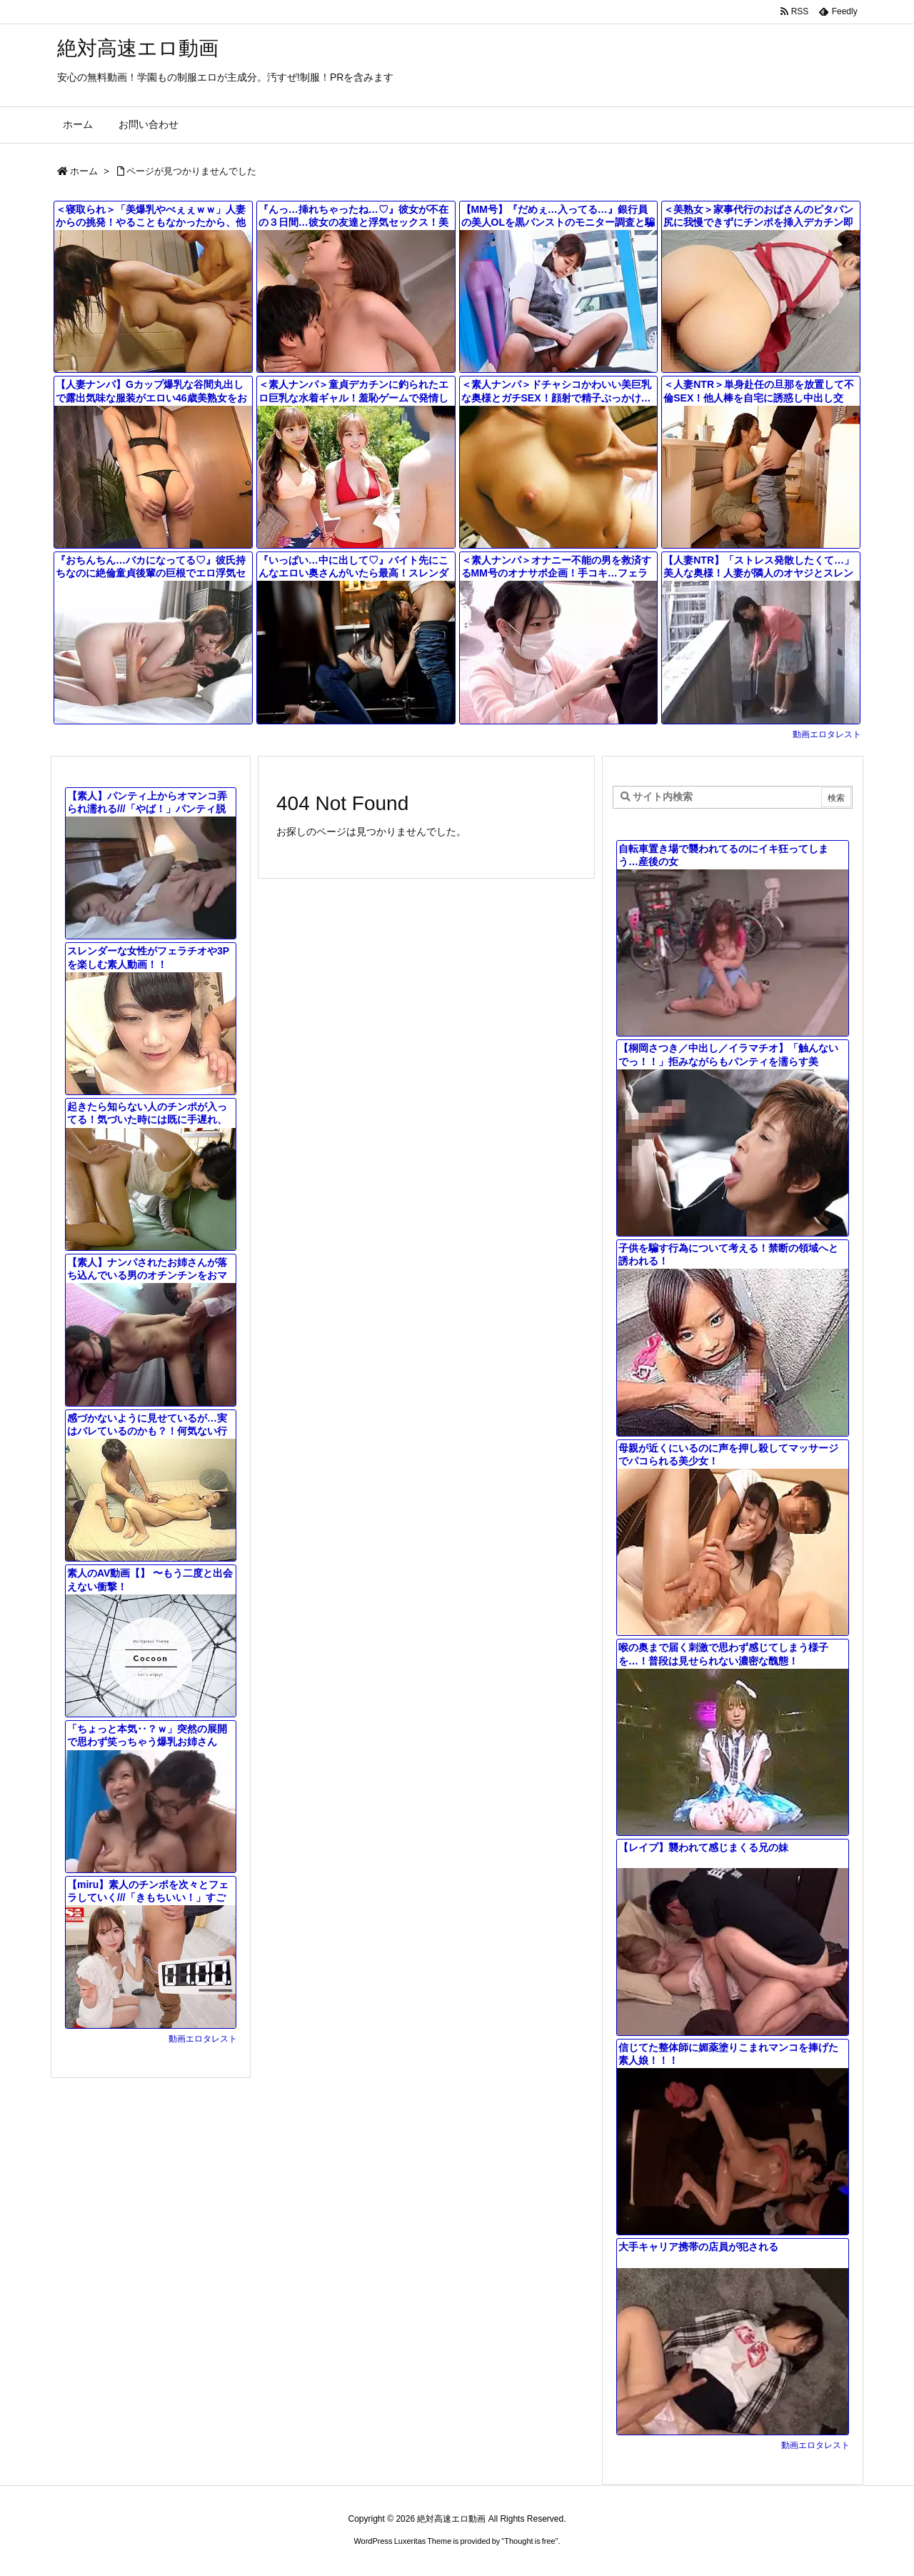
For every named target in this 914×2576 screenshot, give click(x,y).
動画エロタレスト (827, 734)
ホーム (84, 171)
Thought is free (529, 2541)
